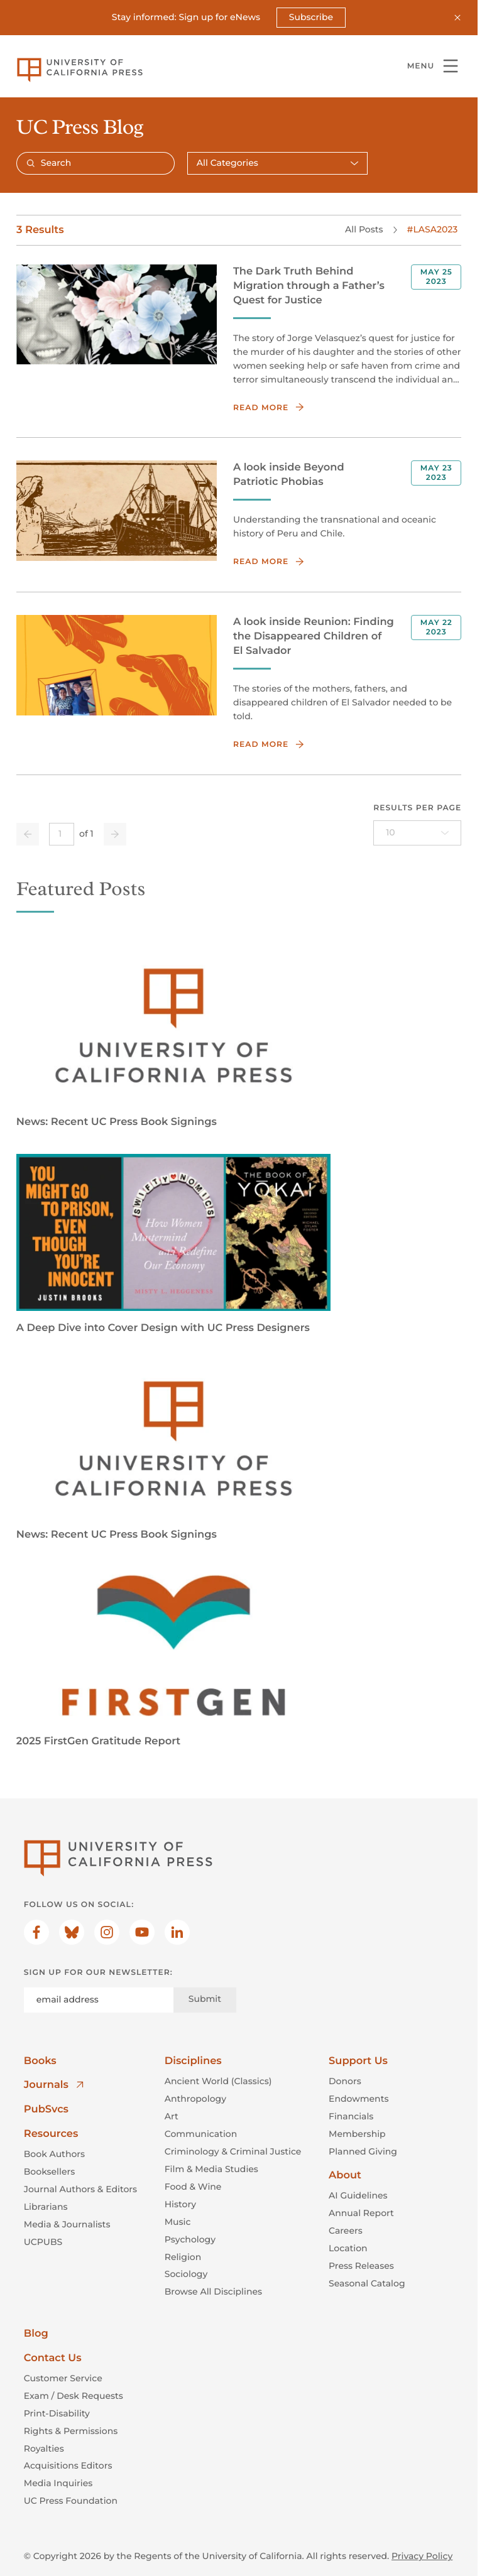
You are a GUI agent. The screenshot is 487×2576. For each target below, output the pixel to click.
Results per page (417, 808)
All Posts (364, 230)
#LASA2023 (432, 230)
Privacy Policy (421, 2556)
